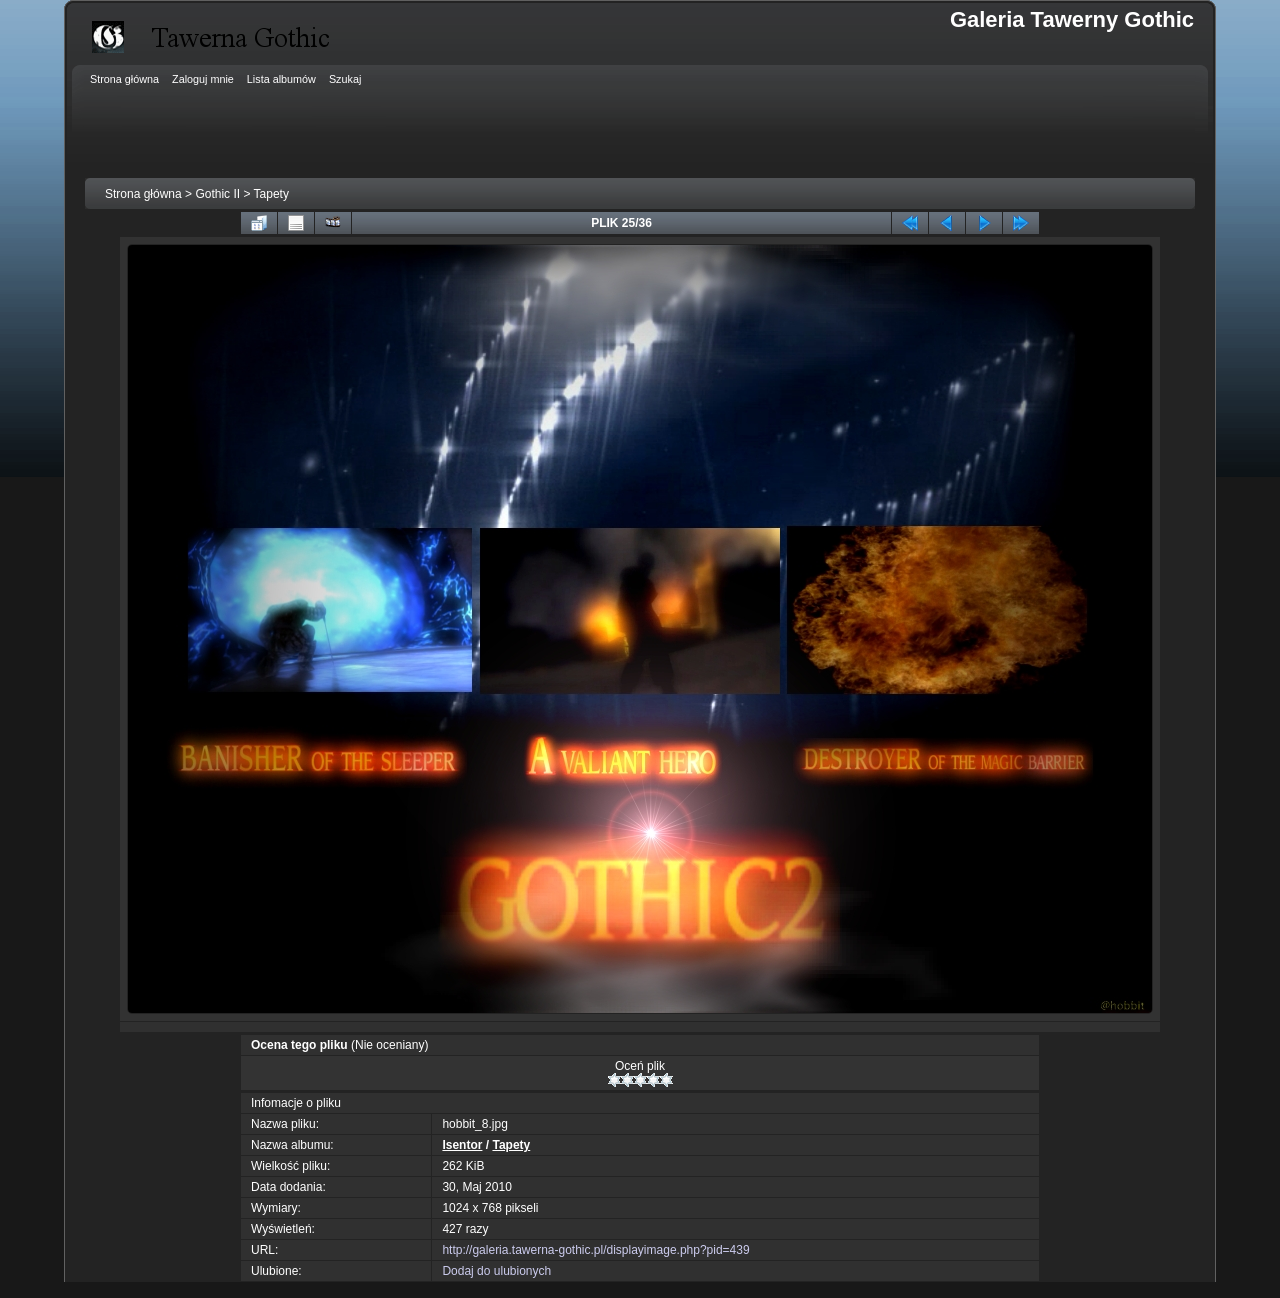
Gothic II (217, 194)
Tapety (271, 194)
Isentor (462, 1145)
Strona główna (143, 194)
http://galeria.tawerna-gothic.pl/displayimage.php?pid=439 (595, 1250)
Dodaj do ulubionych (496, 1271)
